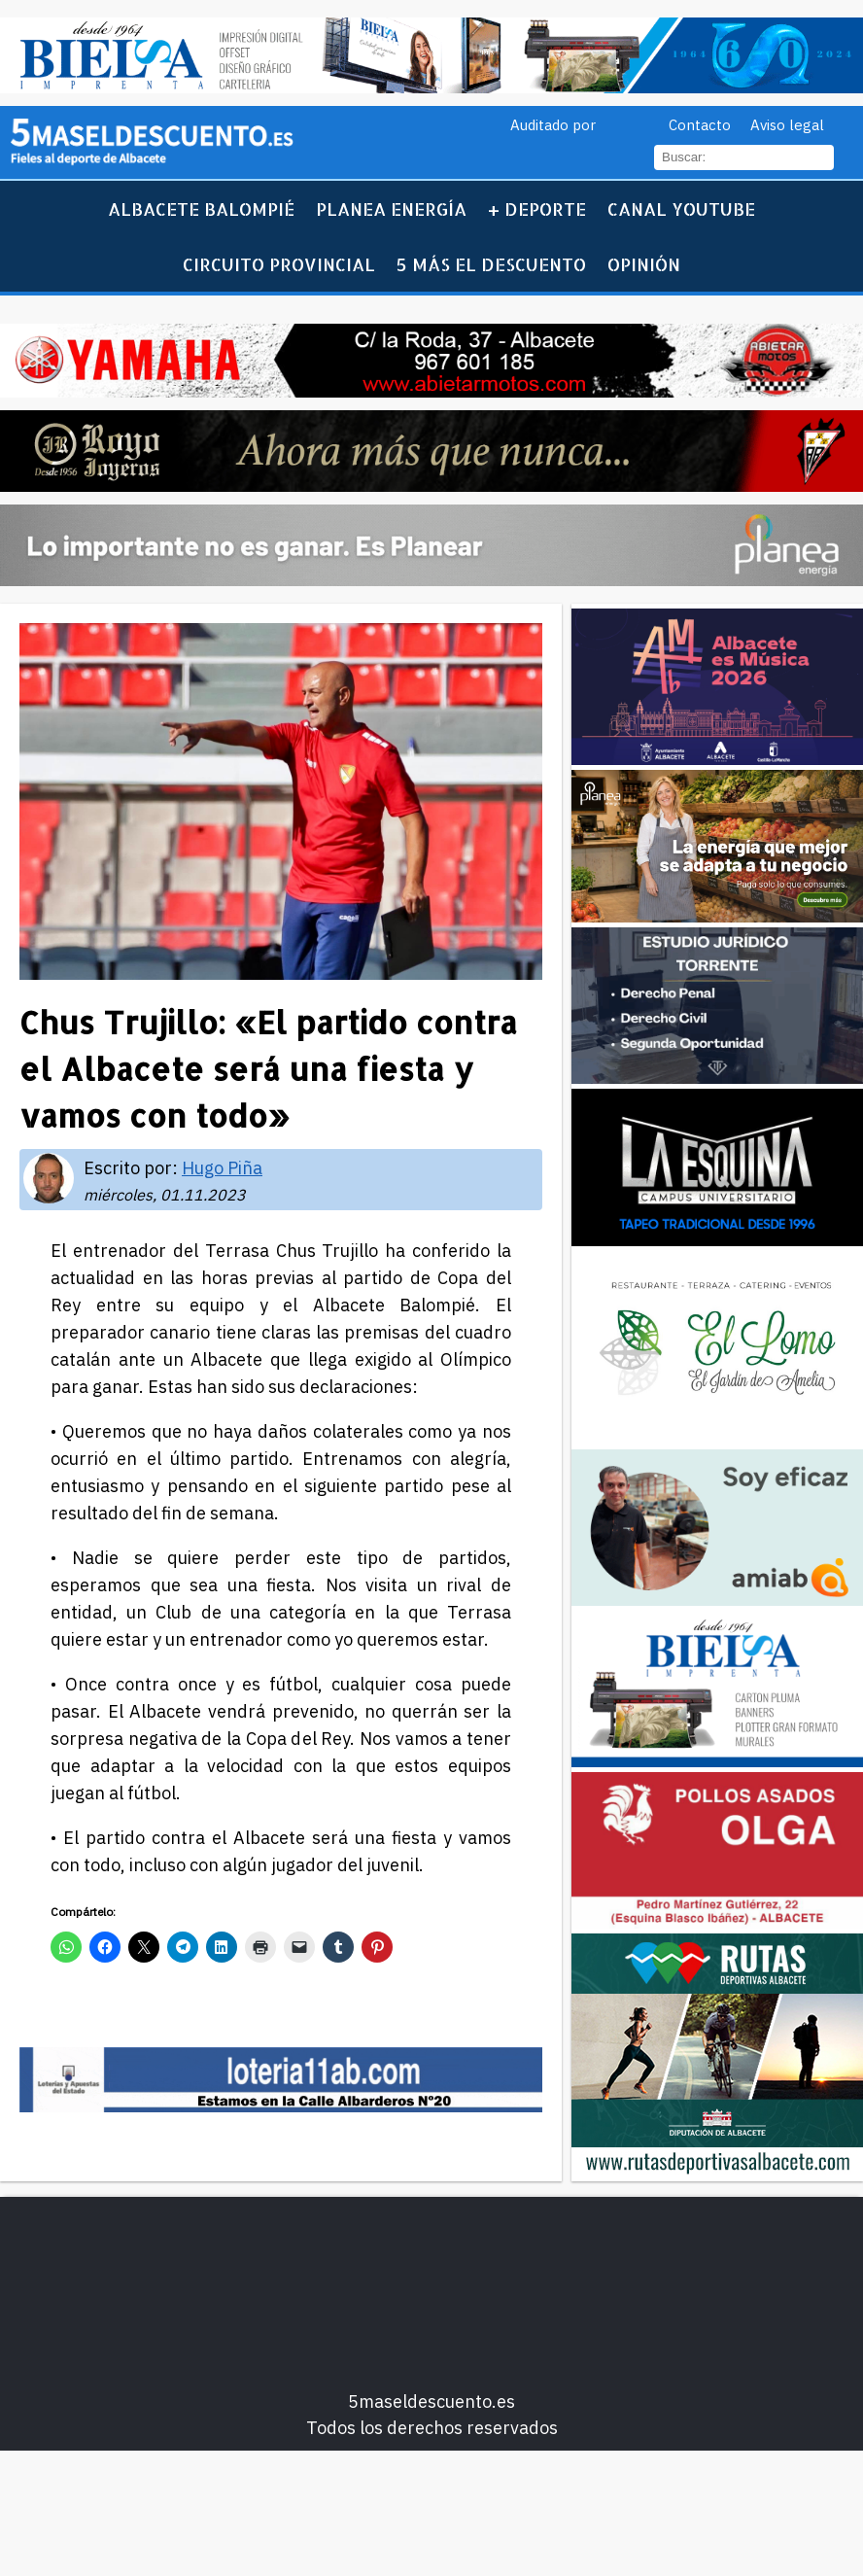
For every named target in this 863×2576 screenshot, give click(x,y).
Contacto (700, 125)
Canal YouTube (681, 208)
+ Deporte (537, 208)
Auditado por (553, 125)
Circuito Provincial (279, 264)
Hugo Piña (222, 1168)
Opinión (643, 264)
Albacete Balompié (201, 208)
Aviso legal (787, 125)
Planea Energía (391, 208)
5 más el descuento (491, 264)
